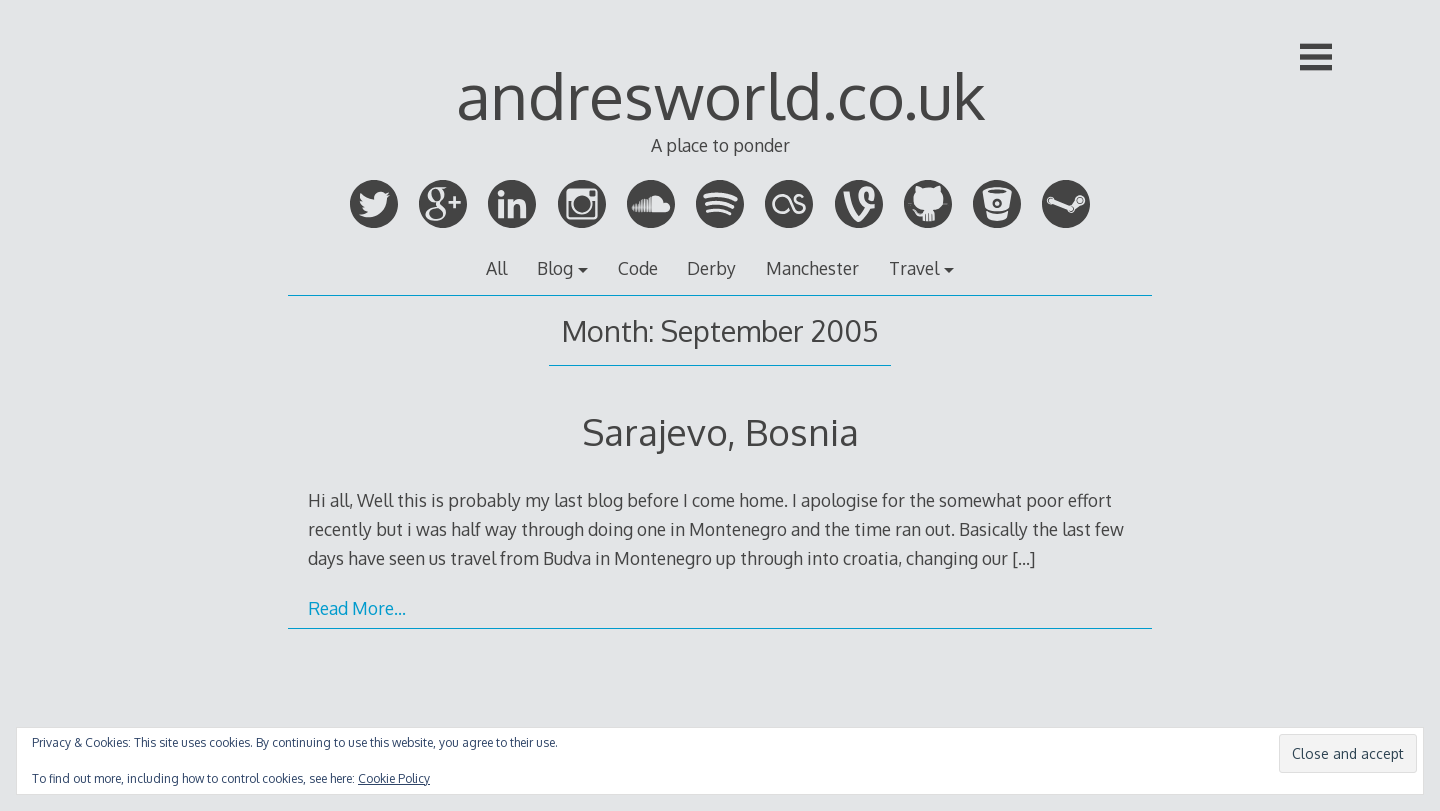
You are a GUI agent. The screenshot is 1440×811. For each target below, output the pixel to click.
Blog (555, 268)
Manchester (812, 268)
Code (638, 268)
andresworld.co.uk (720, 94)
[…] (1023, 558)
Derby (711, 268)
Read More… (357, 608)
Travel (914, 268)
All (496, 268)
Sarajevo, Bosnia (720, 431)
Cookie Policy (394, 778)
